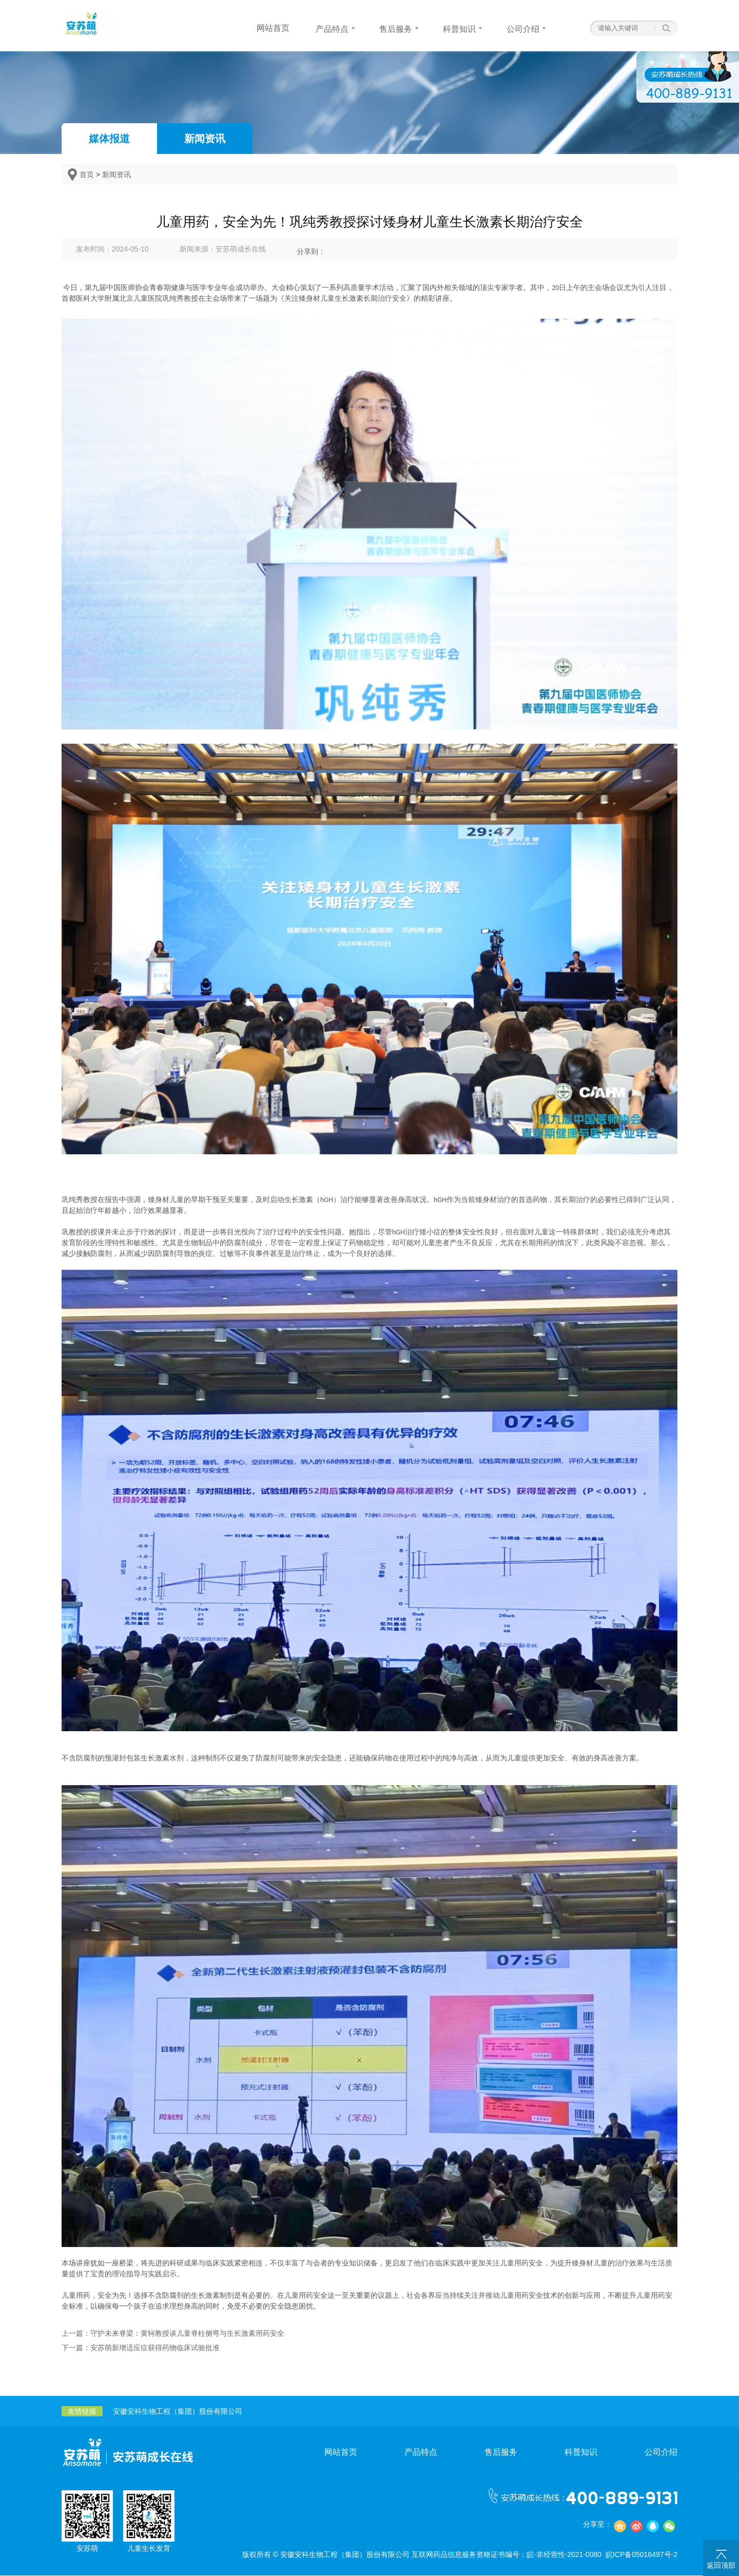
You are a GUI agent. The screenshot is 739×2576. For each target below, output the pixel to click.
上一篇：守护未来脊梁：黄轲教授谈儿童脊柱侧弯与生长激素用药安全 (173, 2334)
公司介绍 (661, 2452)
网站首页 (340, 2452)
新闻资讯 (204, 138)
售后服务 (500, 2452)
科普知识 (581, 2452)
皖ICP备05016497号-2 (641, 2555)
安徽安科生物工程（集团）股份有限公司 (177, 2412)
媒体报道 (109, 138)
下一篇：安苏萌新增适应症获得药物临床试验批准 (141, 2348)
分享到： (311, 251)
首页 (87, 174)
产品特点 (420, 2452)
